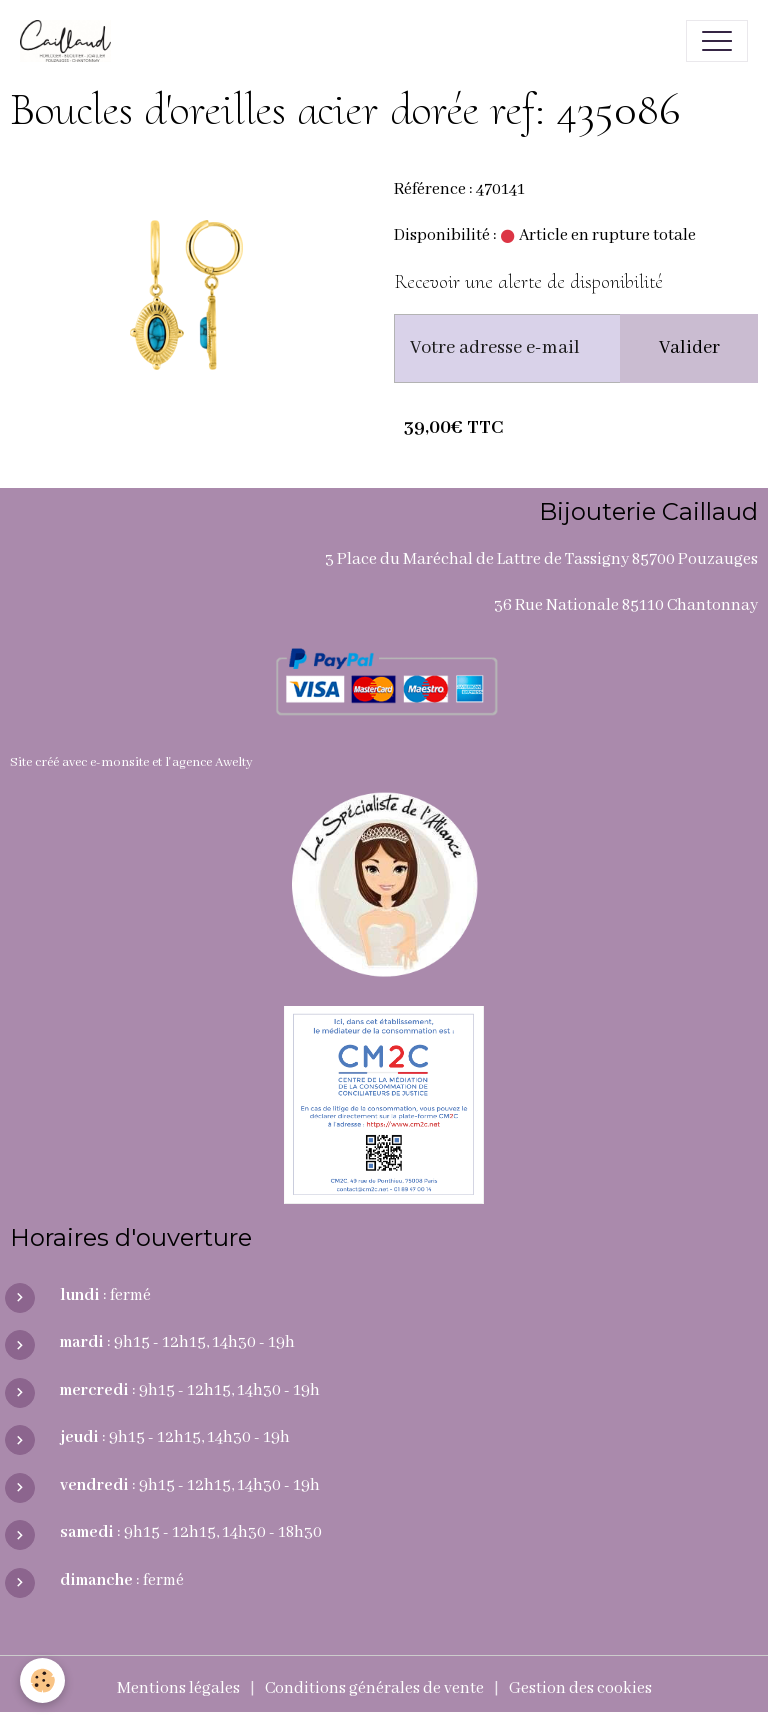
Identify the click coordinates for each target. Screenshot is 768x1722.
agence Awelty (212, 762)
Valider (689, 348)
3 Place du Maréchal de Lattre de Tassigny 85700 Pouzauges (541, 559)
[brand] (70, 41)
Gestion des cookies (580, 1688)
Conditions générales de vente (374, 1688)
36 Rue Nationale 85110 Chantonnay (626, 605)
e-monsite (119, 762)
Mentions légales (178, 1688)
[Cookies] (42, 1680)
